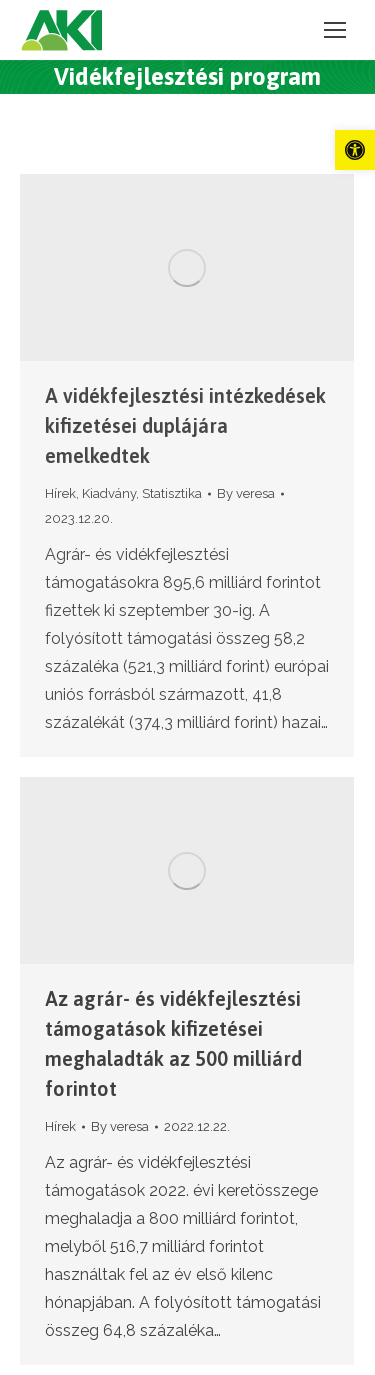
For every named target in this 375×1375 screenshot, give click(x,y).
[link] (355, 150)
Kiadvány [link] (109, 493)
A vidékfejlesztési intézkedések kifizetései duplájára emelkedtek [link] (185, 425)
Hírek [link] (60, 493)
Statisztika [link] (172, 493)
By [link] (246, 493)
